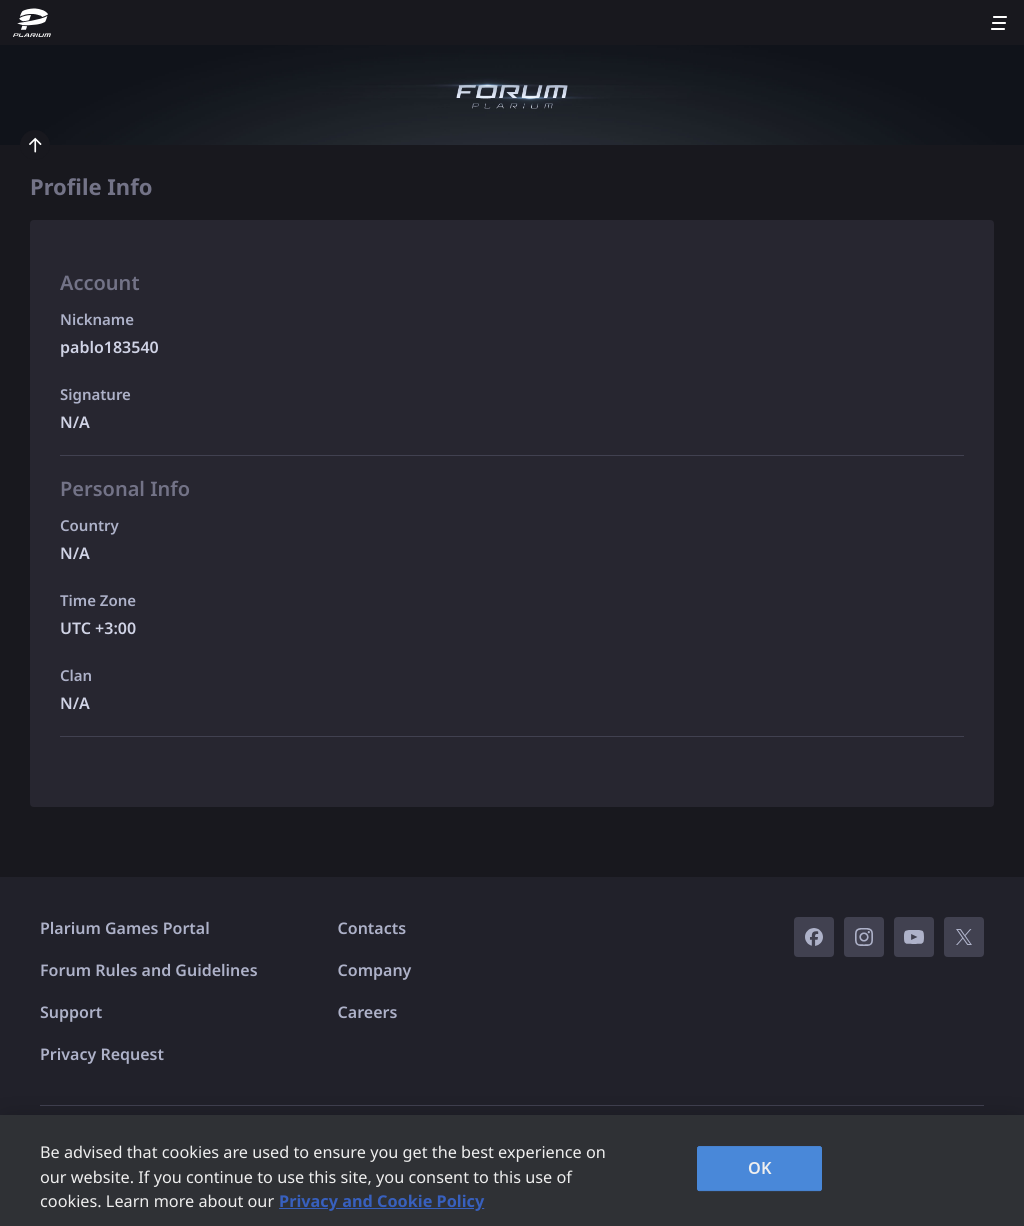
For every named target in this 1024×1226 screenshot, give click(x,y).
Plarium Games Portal (125, 928)
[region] (512, 1170)
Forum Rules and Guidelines (149, 970)
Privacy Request (102, 1054)
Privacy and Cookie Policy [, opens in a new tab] (381, 1201)
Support (71, 1012)
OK (760, 1168)
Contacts (372, 928)
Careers (368, 1012)
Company (375, 970)
